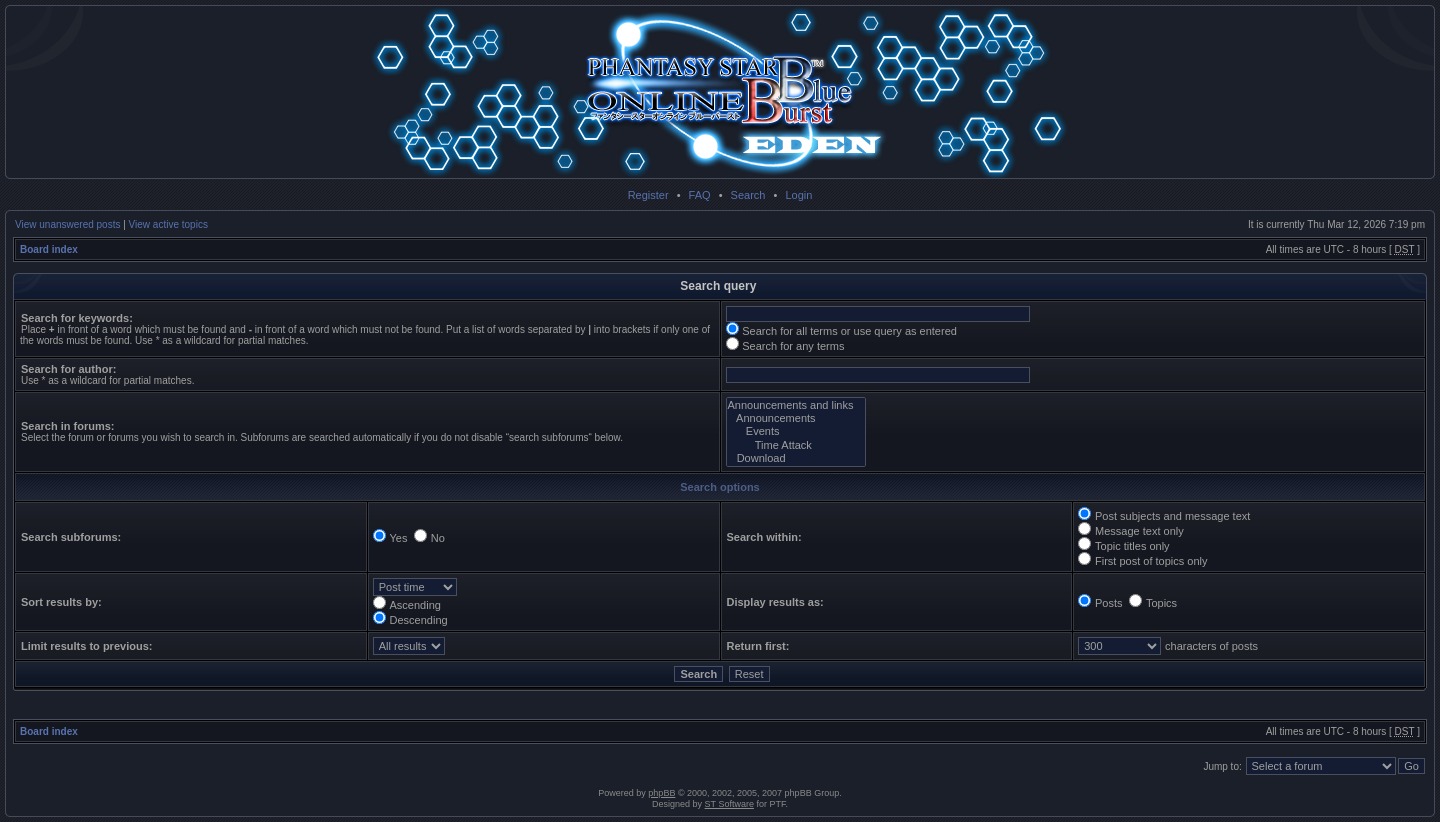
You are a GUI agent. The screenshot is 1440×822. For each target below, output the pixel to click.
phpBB (661, 793)
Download (796, 458)
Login (798, 195)
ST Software (729, 804)
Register (648, 195)
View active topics (168, 224)
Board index (49, 249)
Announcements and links (796, 405)
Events (796, 431)
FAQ (700, 195)
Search (748, 195)
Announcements (796, 418)
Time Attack (796, 445)
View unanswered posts (67, 224)
